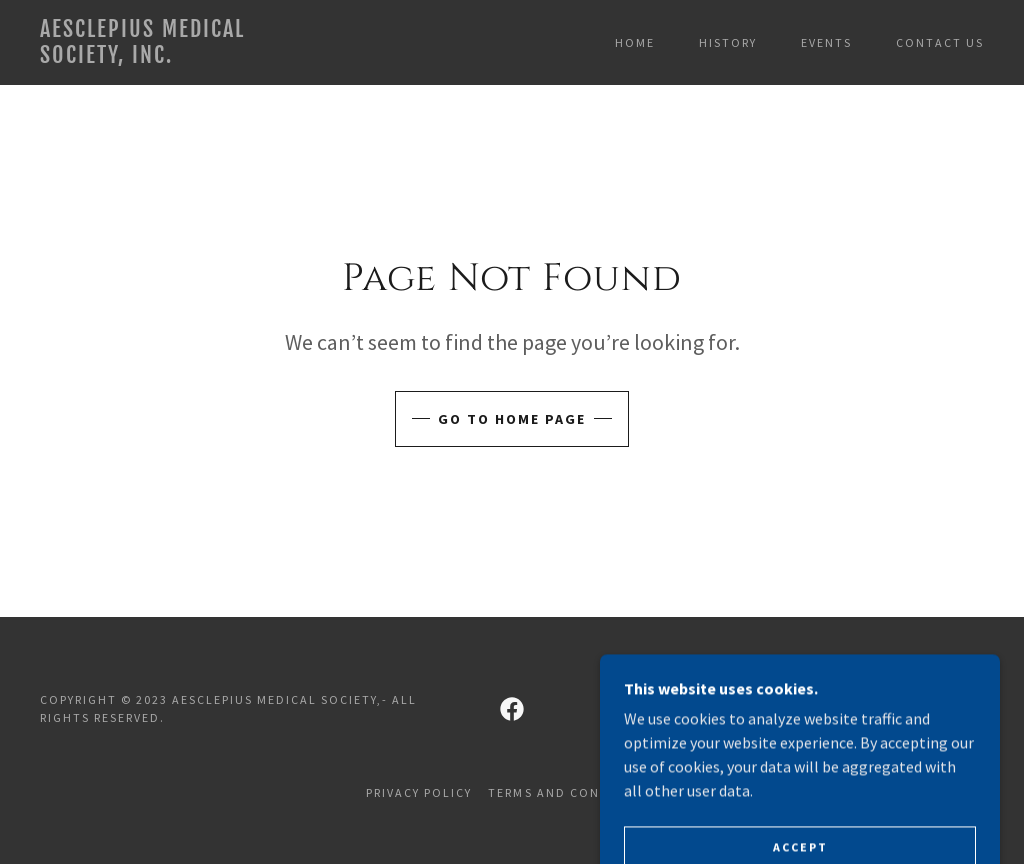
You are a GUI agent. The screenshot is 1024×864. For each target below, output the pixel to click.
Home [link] (635, 42)
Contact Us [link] (940, 42)
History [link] (728, 42)
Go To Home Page (512, 419)
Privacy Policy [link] (419, 792)
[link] (165, 57)
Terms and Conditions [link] (572, 792)
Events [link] (826, 42)
